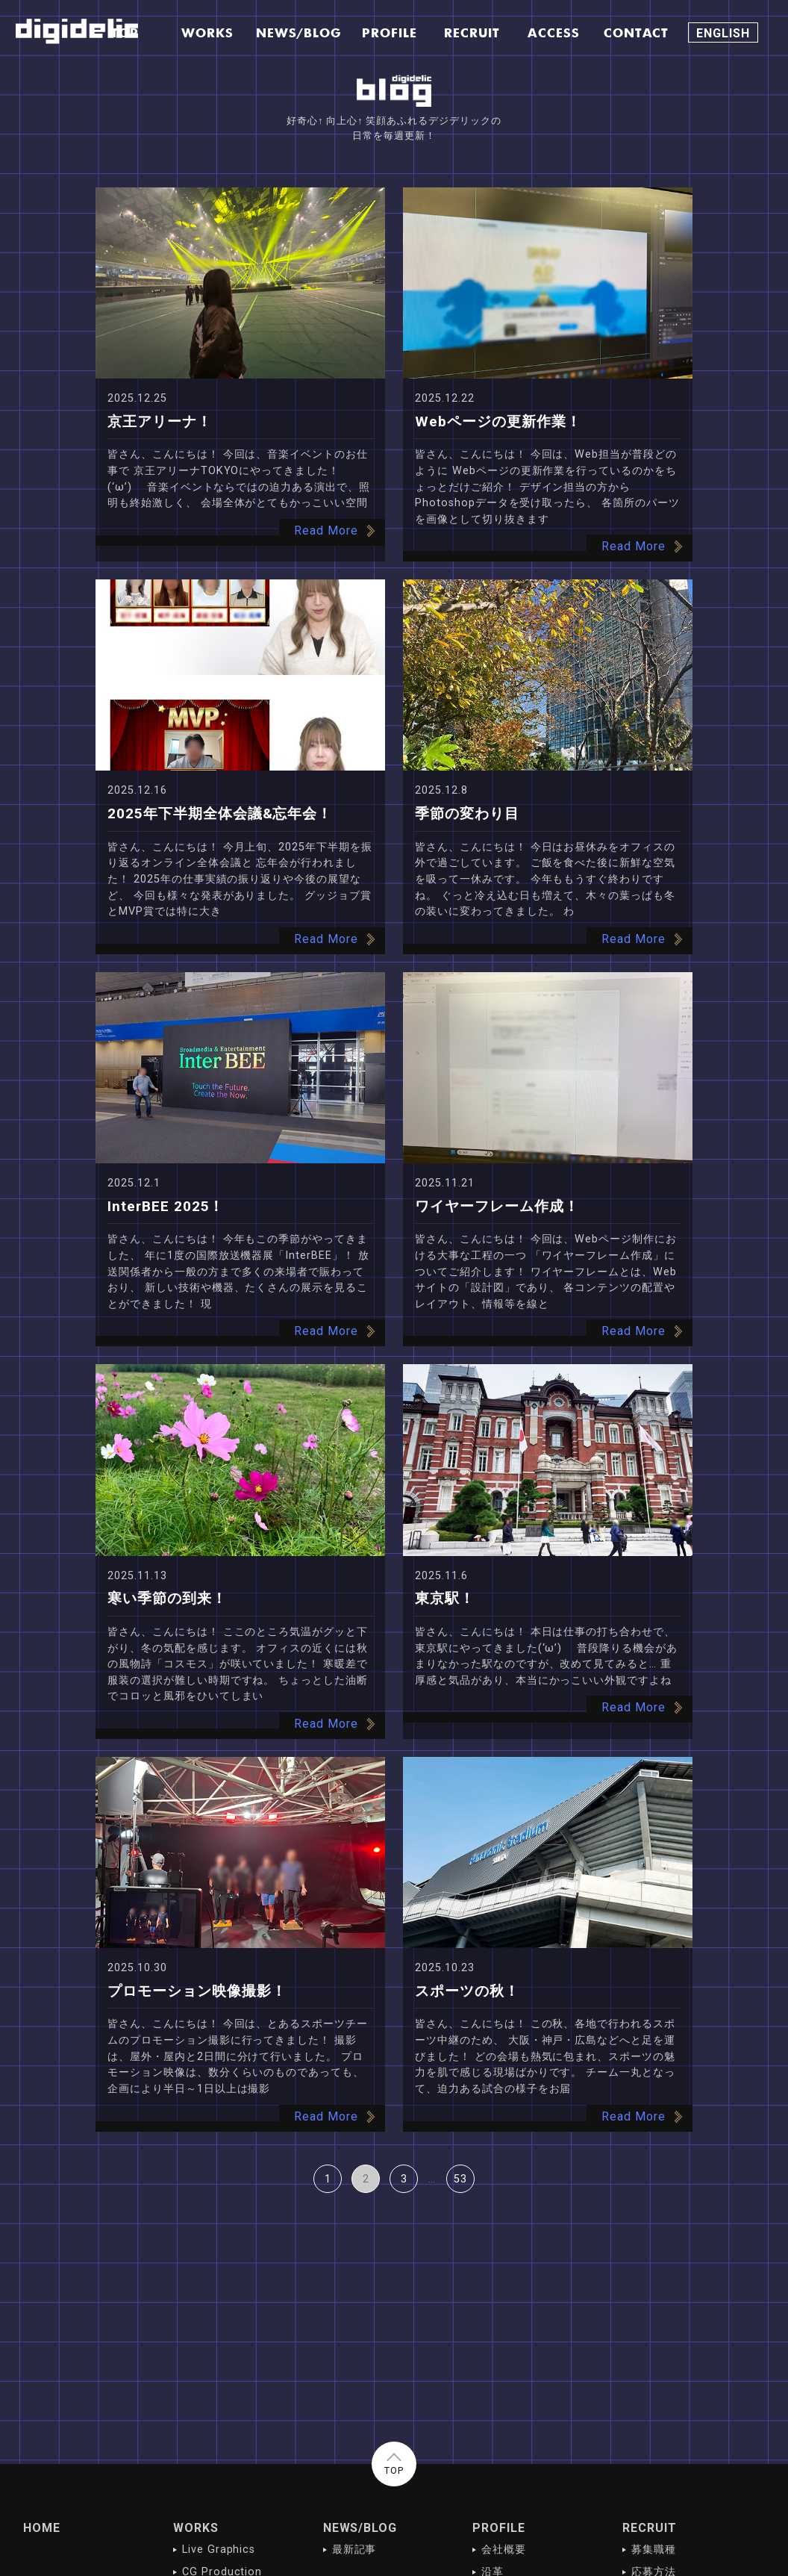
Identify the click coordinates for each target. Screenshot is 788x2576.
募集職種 (653, 2549)
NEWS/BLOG (360, 2528)
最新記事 (354, 2549)
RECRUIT (649, 2528)
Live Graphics (218, 2549)
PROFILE (498, 2528)
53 (460, 2179)
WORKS (196, 2528)
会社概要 (503, 2549)
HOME (41, 2528)
